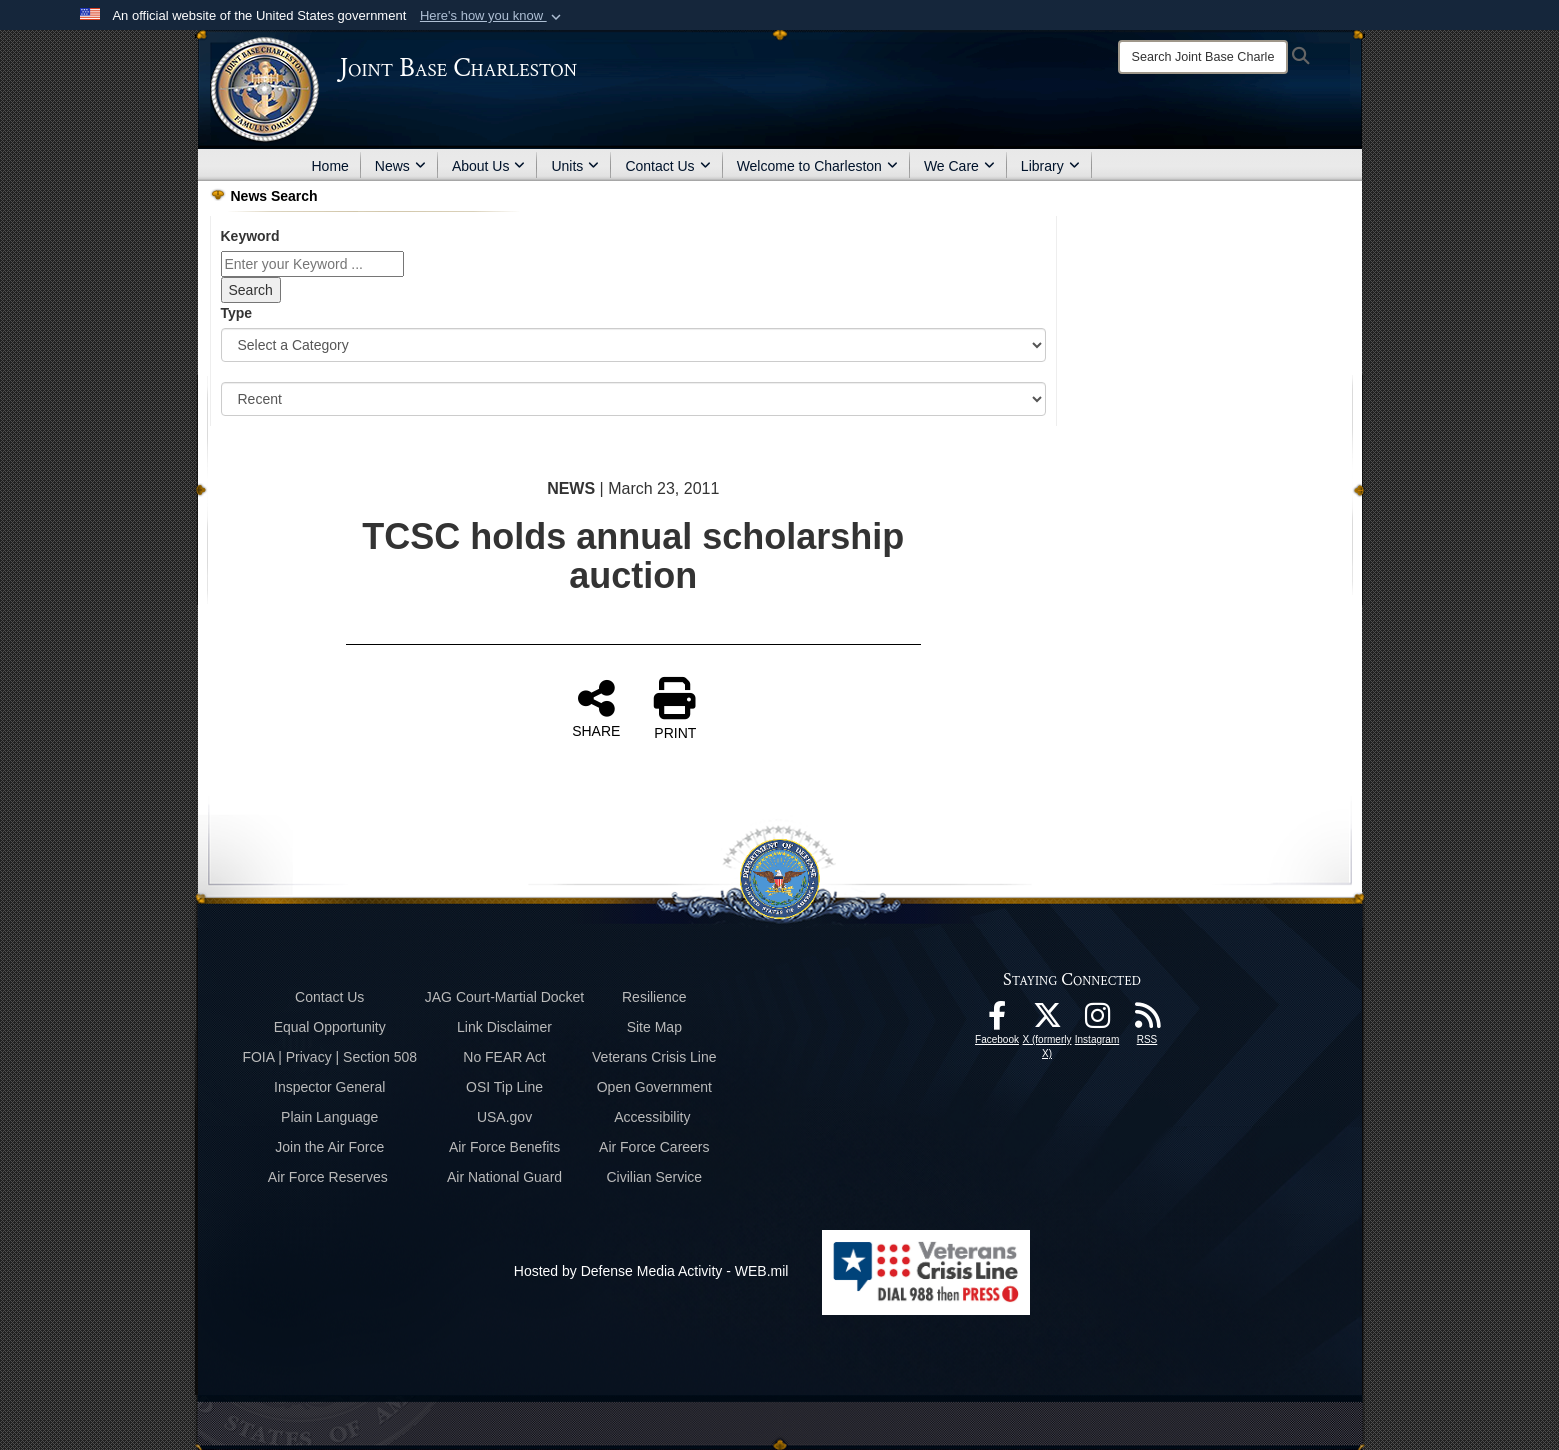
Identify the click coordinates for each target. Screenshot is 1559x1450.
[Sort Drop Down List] (634, 399)
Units (575, 166)
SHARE (596, 708)
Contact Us (667, 166)
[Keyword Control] (312, 264)
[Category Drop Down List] (634, 345)
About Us (489, 166)
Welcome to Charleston (817, 166)
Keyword (250, 236)
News (400, 166)
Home (330, 166)
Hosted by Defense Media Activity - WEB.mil (651, 1271)
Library (1050, 166)
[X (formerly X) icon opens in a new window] (1047, 1021)
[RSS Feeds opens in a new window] (1147, 1021)
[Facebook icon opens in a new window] (997, 1021)
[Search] (1203, 57)
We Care (959, 166)
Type (237, 313)
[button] (492, 16)
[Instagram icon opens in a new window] (1097, 1021)
